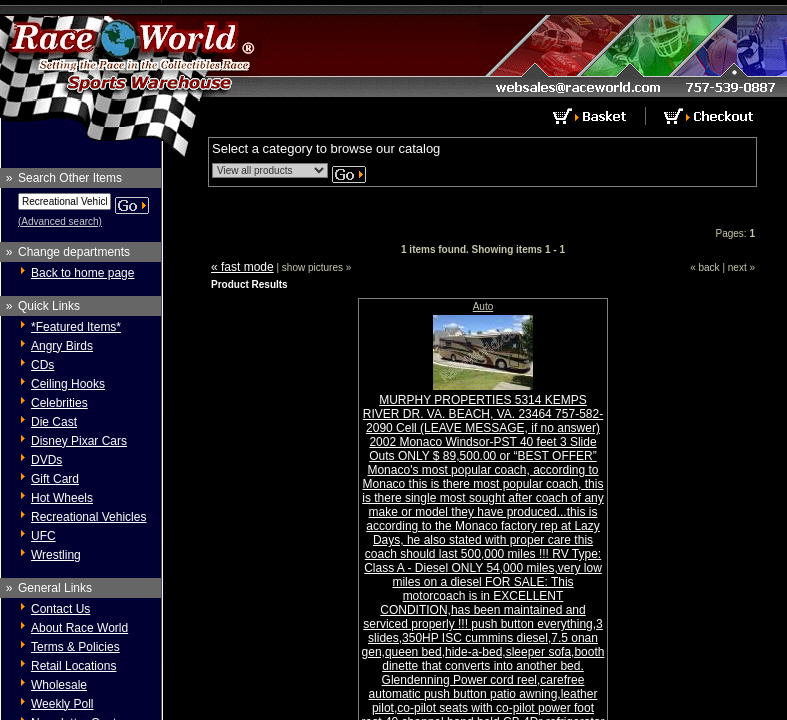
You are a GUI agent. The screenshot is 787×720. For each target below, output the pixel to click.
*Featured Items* (76, 327)
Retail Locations (73, 666)
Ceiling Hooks (68, 384)
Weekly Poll (62, 704)
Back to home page (82, 273)
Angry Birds (62, 346)
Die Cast (54, 422)
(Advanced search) (60, 221)
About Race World (79, 628)
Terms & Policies (75, 647)
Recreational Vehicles (88, 517)
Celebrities (59, 403)
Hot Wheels (62, 498)
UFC (43, 536)
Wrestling (56, 555)
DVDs (46, 460)
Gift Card (55, 479)
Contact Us (60, 609)
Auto (483, 306)
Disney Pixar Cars (79, 441)
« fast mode (242, 267)
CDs (42, 365)
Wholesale (59, 685)
